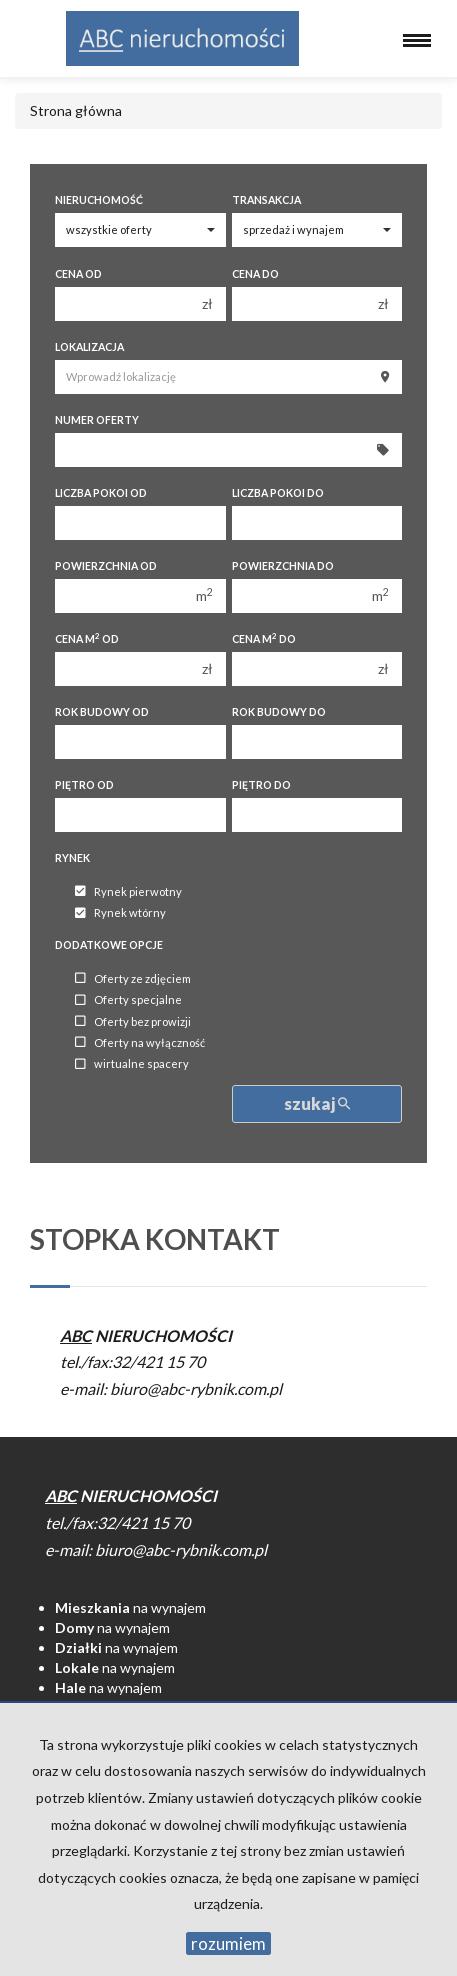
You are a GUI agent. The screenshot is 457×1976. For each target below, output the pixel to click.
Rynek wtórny (120, 913)
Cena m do (264, 638)
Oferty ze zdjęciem (133, 978)
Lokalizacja (89, 347)
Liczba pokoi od (101, 493)
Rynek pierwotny (128, 891)
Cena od (78, 274)
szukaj (317, 1103)
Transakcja (266, 200)
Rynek (72, 858)
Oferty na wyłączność (140, 1042)
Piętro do (261, 785)
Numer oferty (97, 420)
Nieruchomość (99, 200)
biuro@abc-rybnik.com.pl (196, 1388)
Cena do (255, 274)
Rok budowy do (279, 712)
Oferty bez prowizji (133, 1021)
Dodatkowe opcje (109, 945)
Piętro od (84, 785)
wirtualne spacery (132, 1064)
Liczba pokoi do (278, 493)
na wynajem (130, 1607)
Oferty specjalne (128, 1000)
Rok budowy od (102, 712)
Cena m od (87, 638)
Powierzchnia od (106, 566)
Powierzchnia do (283, 566)
